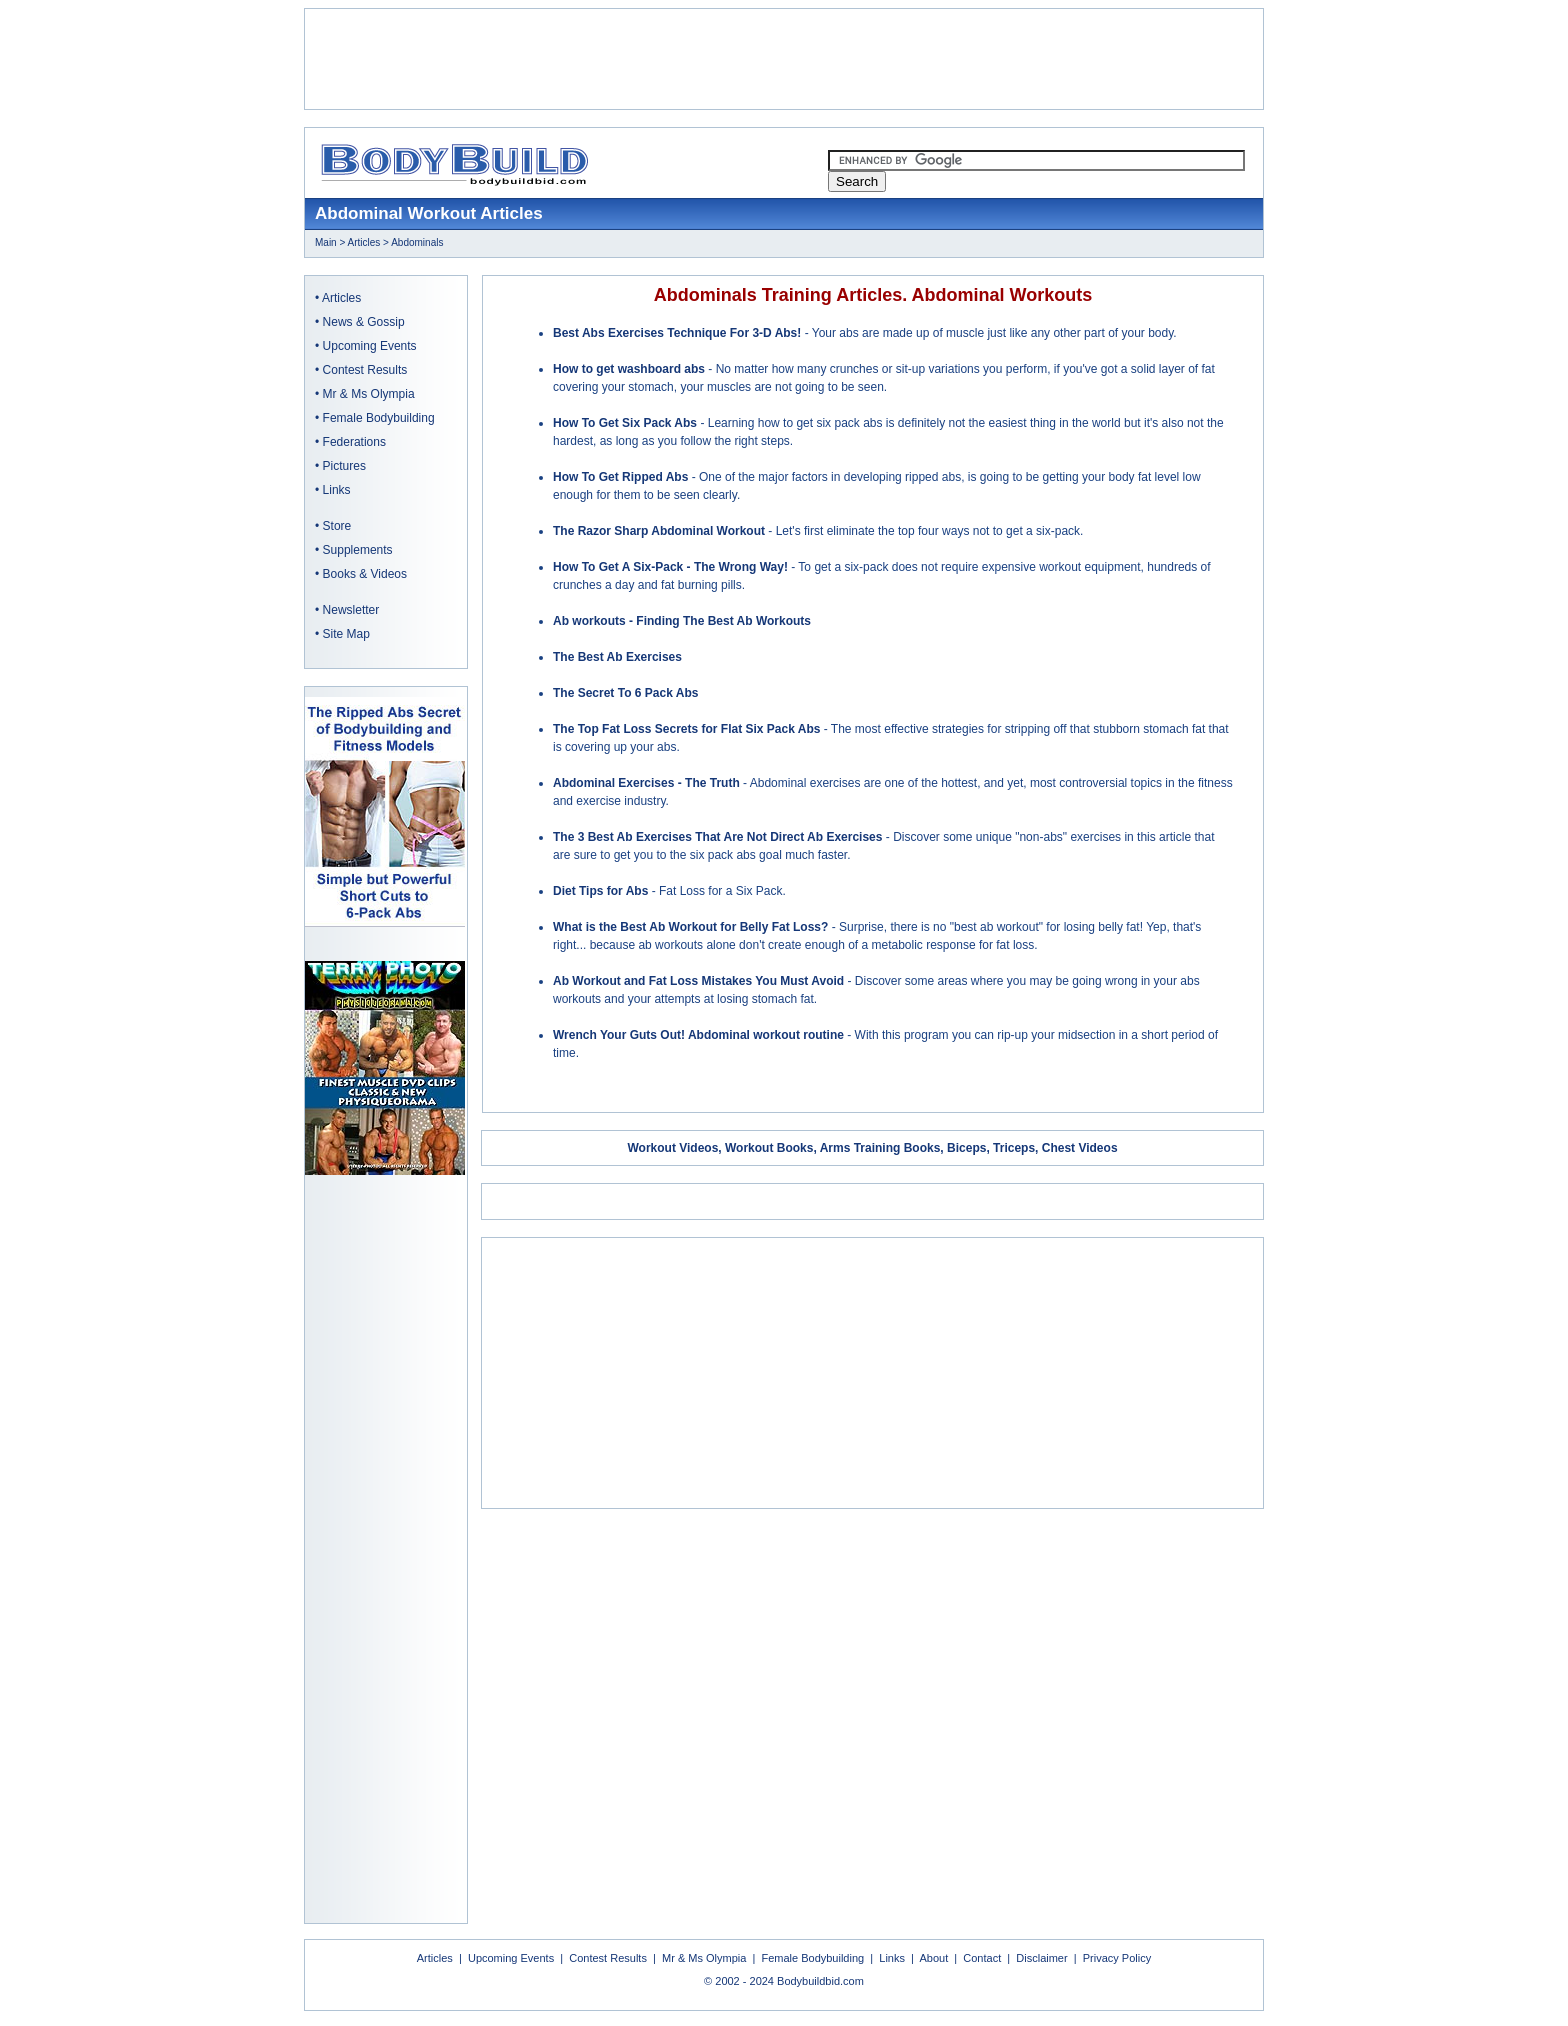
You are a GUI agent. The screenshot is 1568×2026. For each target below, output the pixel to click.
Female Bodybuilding (379, 418)
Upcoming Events (370, 346)
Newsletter (351, 610)
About (933, 1958)
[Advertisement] (784, 59)
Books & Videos (365, 574)
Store (337, 526)
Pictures (344, 466)
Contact (982, 1958)
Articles (364, 242)
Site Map (346, 634)
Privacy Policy (1117, 1958)
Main (326, 242)
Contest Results (365, 370)
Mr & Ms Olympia (369, 394)
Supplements (358, 550)
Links (337, 490)
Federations (354, 442)
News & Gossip (364, 322)
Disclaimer (1041, 1958)
